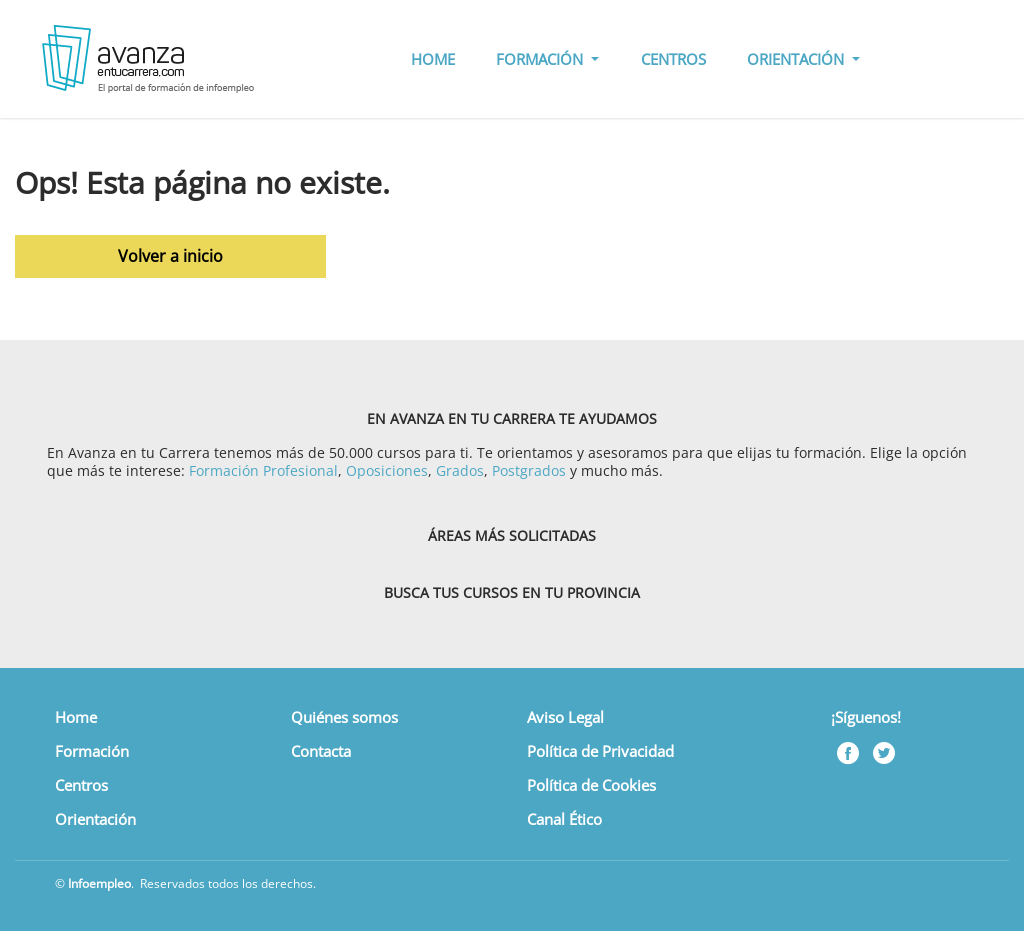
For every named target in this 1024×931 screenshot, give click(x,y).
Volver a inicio (170, 256)
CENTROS (673, 59)
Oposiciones (387, 470)
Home (76, 717)
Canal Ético (564, 819)
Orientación (95, 819)
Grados (460, 470)
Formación (92, 751)
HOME (433, 59)
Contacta (321, 751)
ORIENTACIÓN (797, 59)
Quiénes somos (344, 717)
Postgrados (529, 470)
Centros (81, 785)
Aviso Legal (565, 717)
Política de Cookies (591, 785)
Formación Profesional (263, 470)
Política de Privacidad (600, 751)
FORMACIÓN (541, 59)
